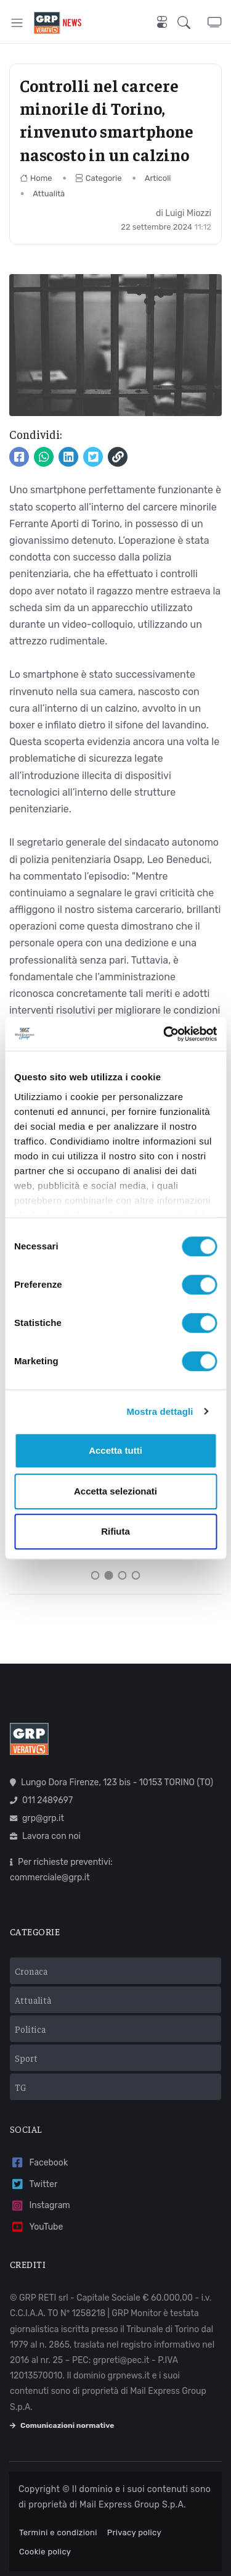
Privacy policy (134, 2532)
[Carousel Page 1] (95, 1575)
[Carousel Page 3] (122, 1575)
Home (36, 178)
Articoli (158, 178)
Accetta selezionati (115, 1491)
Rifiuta (115, 1531)
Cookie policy (45, 2551)
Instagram (40, 2206)
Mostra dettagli (159, 1411)
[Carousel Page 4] (136, 1575)
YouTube (36, 2227)
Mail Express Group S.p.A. (132, 2504)
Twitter (33, 2184)
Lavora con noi (45, 1836)
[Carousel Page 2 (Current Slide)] (109, 1575)
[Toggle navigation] (17, 22)
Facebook (39, 2163)
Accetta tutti (115, 1450)
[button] (192, 22)
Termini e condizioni (58, 2532)
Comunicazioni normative (62, 2425)
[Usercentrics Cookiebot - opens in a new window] (164, 1034)
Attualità (49, 193)
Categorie (98, 178)
